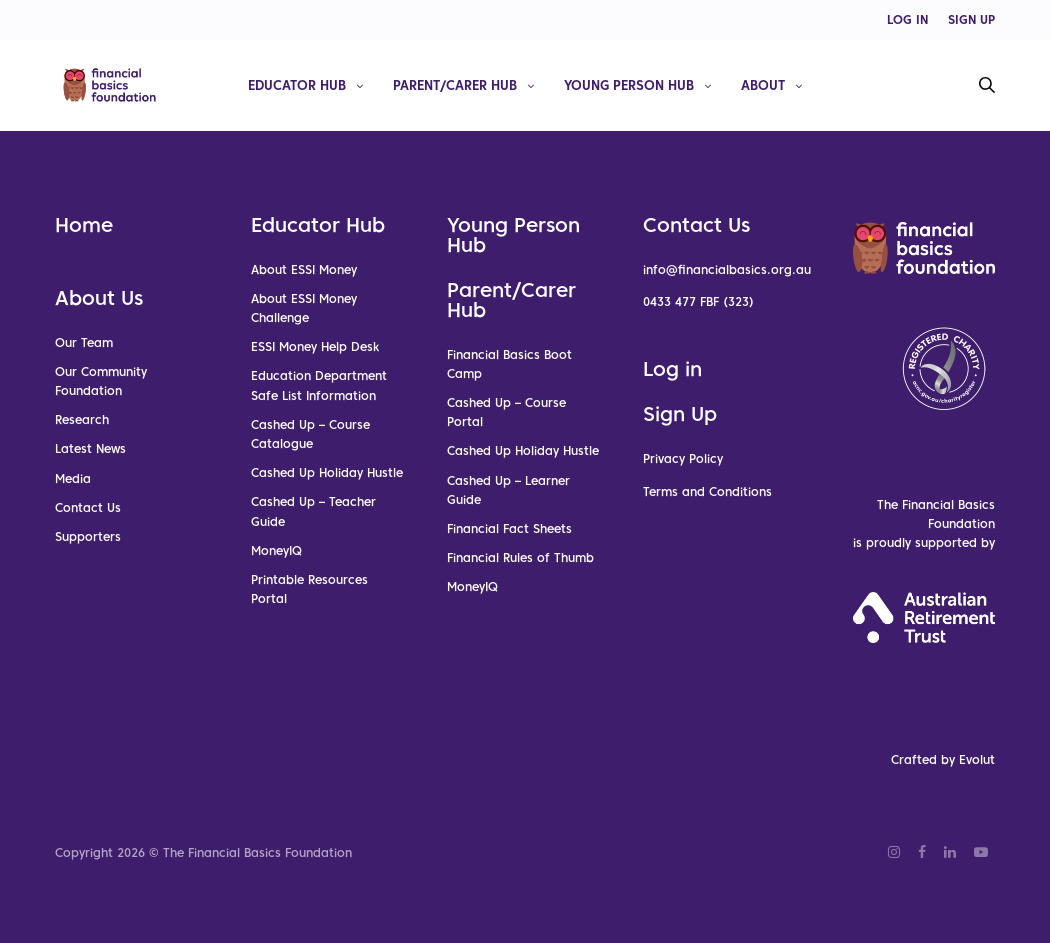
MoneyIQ (276, 550)
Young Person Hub (629, 84)
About (763, 84)
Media (73, 478)
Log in (672, 370)
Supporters (88, 536)
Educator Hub (297, 84)
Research (82, 420)
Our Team (84, 342)
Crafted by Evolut (943, 760)
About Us (99, 298)
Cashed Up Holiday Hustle (327, 472)
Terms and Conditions (707, 491)
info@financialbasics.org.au (727, 269)
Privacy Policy (683, 459)
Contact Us (88, 507)
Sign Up (680, 415)
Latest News (90, 449)
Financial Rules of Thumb (520, 557)
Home (84, 225)
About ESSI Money (304, 269)
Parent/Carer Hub (455, 84)
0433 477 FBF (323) (698, 301)
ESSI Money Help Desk (315, 347)
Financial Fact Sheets (509, 528)
